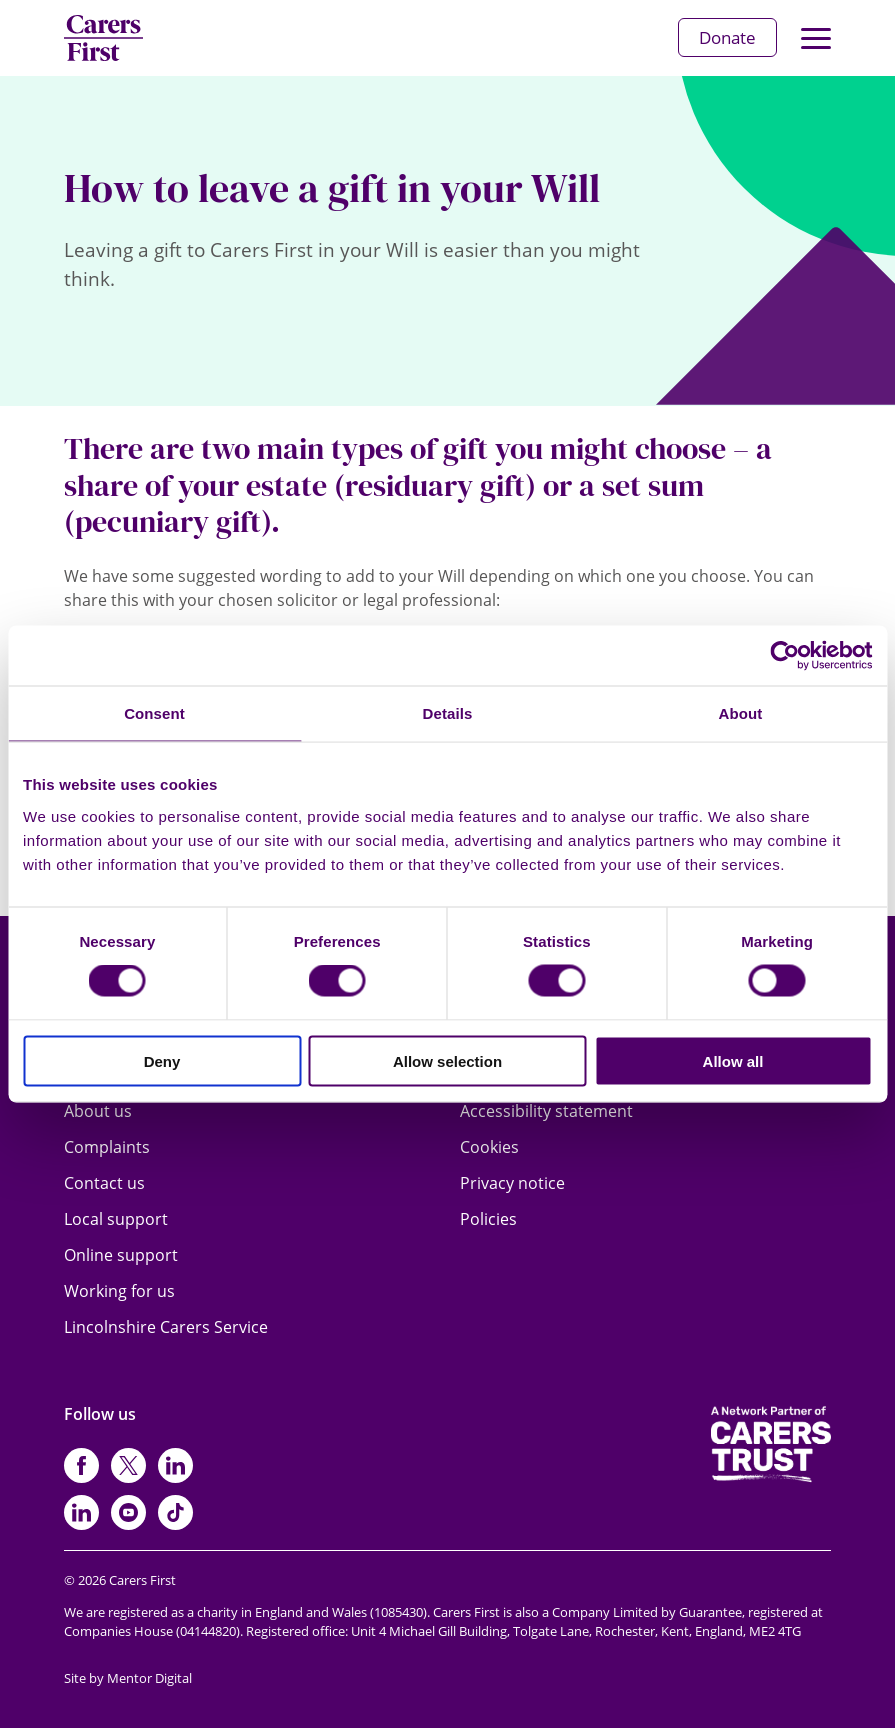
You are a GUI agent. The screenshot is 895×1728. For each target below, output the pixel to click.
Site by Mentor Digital (128, 1678)
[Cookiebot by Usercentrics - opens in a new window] (784, 656)
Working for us (119, 1291)
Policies (488, 1219)
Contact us (104, 1183)
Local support (116, 1219)
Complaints (107, 1147)
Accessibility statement (546, 1111)
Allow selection (447, 1060)
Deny (162, 1060)
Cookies (489, 1147)
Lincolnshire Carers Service (166, 1327)
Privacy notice (512, 1183)
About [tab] (741, 713)
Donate (727, 37)
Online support (121, 1255)
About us (98, 1111)
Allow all (733, 1060)
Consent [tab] (154, 713)
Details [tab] (448, 713)
